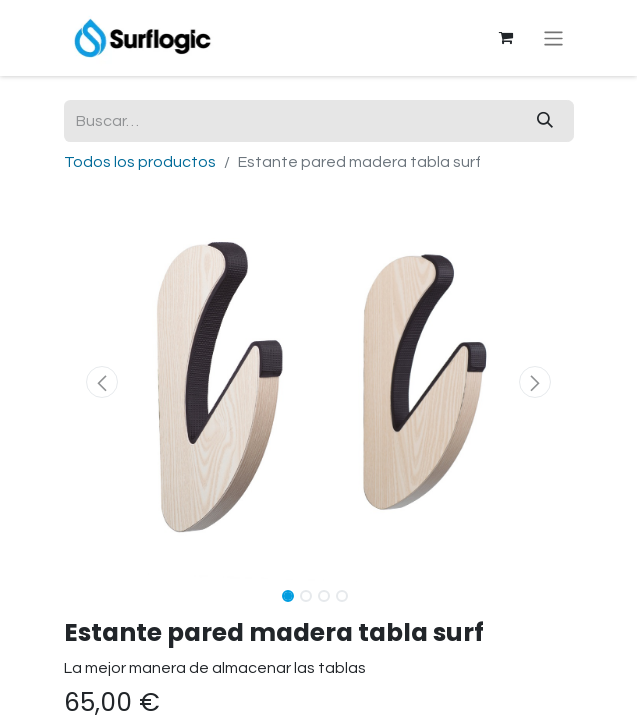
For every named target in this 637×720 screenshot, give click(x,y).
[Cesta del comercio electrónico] (505, 38)
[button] (102, 382)
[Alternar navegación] (553, 37)
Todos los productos (140, 162)
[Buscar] (545, 121)
